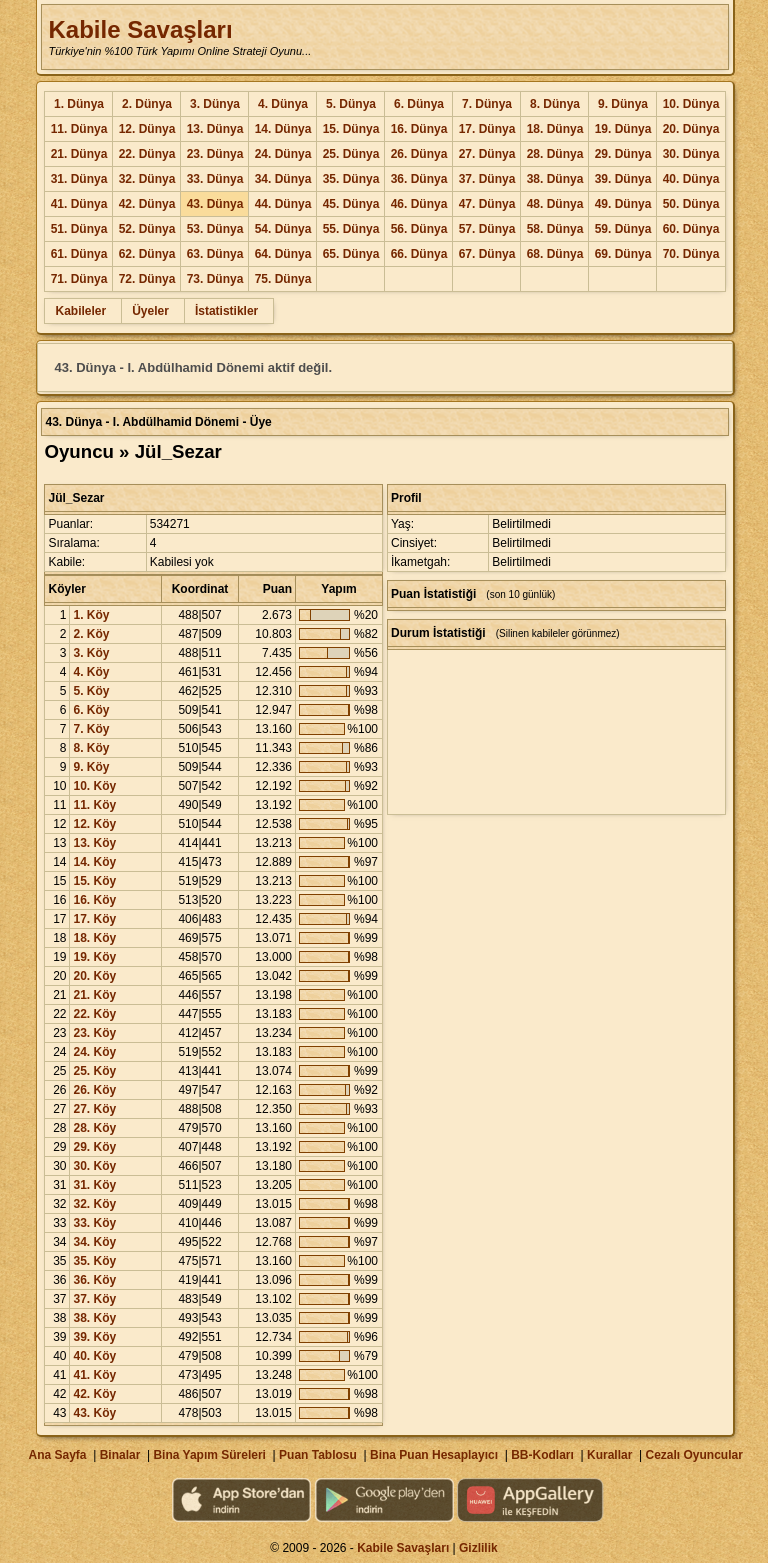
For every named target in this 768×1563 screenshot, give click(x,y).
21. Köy (94, 995)
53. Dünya (215, 229)
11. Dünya (79, 129)
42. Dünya (147, 204)
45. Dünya (351, 204)
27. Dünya (487, 154)
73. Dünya (215, 279)
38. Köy (94, 1318)
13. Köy (94, 843)
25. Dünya (351, 154)
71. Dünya (79, 279)
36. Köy (94, 1280)
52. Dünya (147, 229)
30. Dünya (691, 154)
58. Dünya (555, 229)
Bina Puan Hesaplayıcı (434, 1455)
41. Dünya (79, 204)
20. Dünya (691, 129)
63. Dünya (215, 254)
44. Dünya (283, 204)
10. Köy (94, 786)
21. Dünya (79, 154)
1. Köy (91, 615)
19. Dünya (623, 129)
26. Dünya (419, 154)
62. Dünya (147, 254)
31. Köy (94, 1185)
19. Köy (94, 957)
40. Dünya (691, 179)
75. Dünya (283, 279)
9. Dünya (623, 104)
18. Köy (94, 938)
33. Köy (94, 1223)
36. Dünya (419, 179)
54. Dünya (283, 229)
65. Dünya (351, 254)
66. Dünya (419, 254)
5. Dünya (351, 104)
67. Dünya (487, 254)
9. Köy (91, 767)
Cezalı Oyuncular (693, 1455)
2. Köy (91, 634)
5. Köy (91, 691)
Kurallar (609, 1455)
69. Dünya (623, 254)
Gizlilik (478, 1548)
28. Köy (94, 1128)
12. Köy (94, 824)
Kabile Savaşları (140, 29)
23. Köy (94, 1033)
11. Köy (94, 805)
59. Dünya (623, 229)
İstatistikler (226, 311)
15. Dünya (351, 129)
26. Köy (94, 1090)
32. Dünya (147, 179)
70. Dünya (691, 254)
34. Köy (94, 1242)
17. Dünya (487, 129)
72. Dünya (147, 279)
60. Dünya (691, 229)
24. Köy (94, 1052)
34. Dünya (283, 179)
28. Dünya (555, 154)
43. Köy (94, 1413)
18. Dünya (555, 129)
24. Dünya (283, 154)
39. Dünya (623, 179)
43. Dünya (215, 204)
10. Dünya (691, 104)
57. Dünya (487, 229)
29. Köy (94, 1147)
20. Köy (94, 976)
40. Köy (94, 1356)
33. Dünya (215, 179)
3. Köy (91, 653)
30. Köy (94, 1166)
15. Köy (94, 881)
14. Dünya (283, 129)
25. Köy (94, 1071)
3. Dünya (215, 104)
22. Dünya (147, 154)
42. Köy (94, 1394)
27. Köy (94, 1109)
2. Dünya (147, 104)
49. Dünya (623, 204)
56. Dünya (419, 229)
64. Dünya (283, 254)
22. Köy (94, 1014)
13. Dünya (215, 129)
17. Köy (94, 919)
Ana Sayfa (57, 1455)
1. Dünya (79, 104)
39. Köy (94, 1337)
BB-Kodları (542, 1455)
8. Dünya (555, 104)
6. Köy (91, 710)
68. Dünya (555, 254)
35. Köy (94, 1261)
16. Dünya (419, 129)
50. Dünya (691, 204)
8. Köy (91, 748)
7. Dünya (487, 104)
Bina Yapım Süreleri (209, 1455)
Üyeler (150, 311)
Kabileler (80, 311)
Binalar (120, 1455)
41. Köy (94, 1375)
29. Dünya (623, 154)
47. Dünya (487, 204)
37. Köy (94, 1299)
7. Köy (91, 729)
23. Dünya (215, 154)
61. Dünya (79, 254)
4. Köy (91, 672)
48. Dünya (555, 204)
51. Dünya (79, 229)
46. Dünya (419, 204)
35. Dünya (351, 179)
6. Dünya (419, 104)
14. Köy (94, 862)
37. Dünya (487, 179)
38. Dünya (555, 179)
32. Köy (94, 1204)
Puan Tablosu (318, 1455)
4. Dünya (283, 104)
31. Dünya (79, 179)
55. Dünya (351, 229)
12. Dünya (147, 129)
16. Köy (94, 900)
